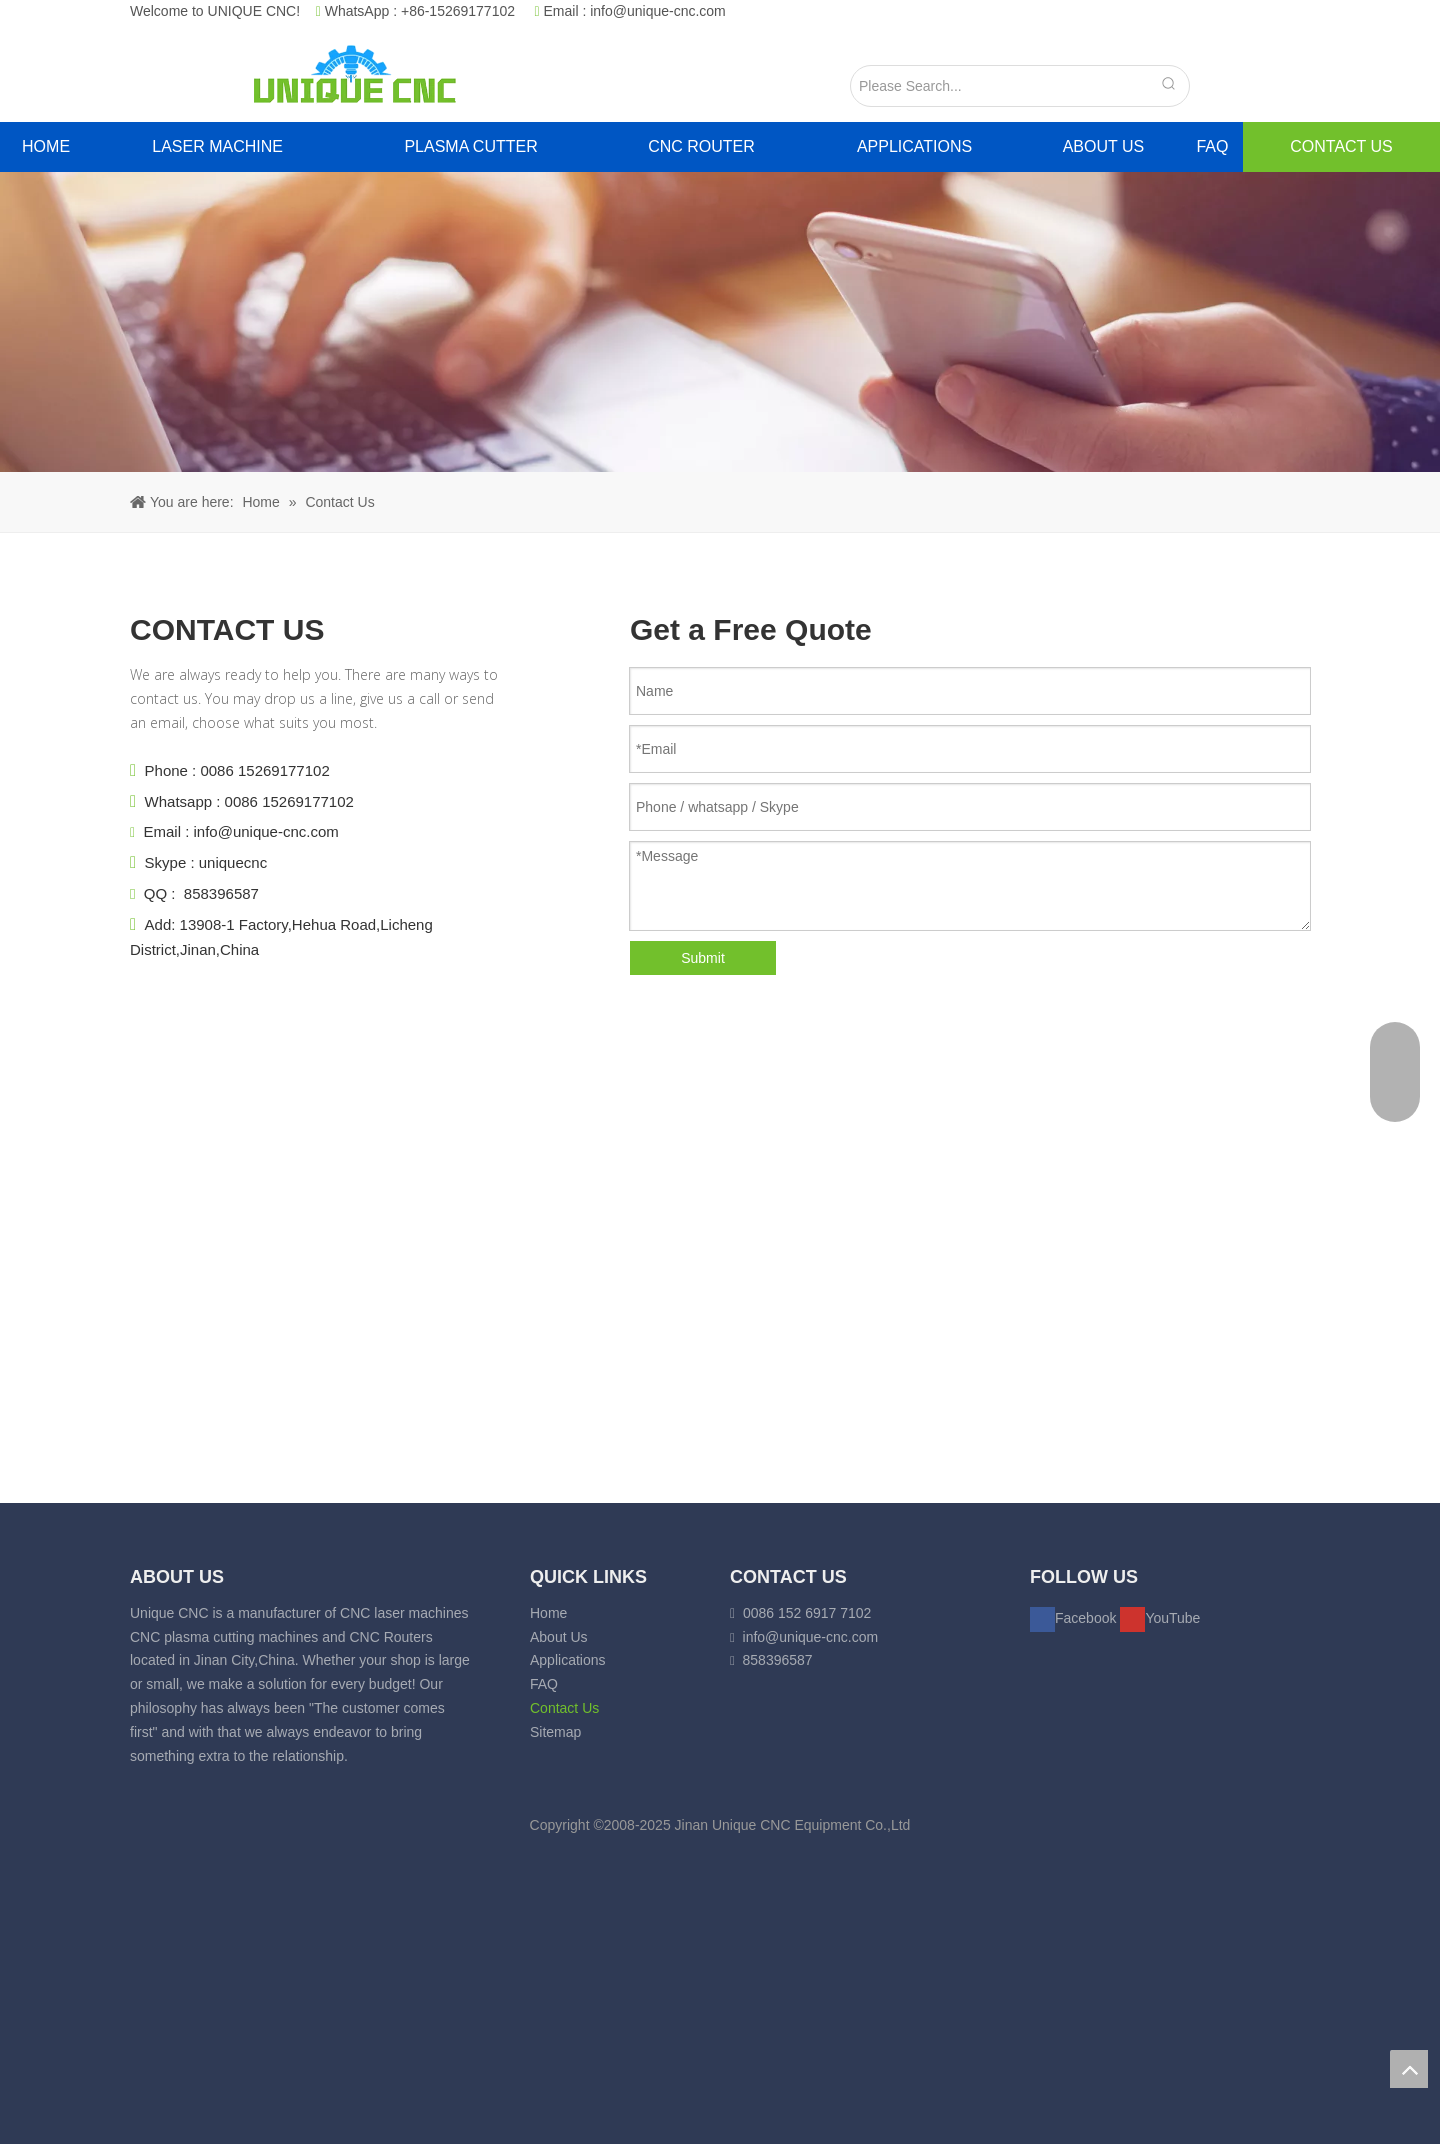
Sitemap (555, 1732)
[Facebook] (1075, 1618)
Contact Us (564, 1708)
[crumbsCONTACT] (720, 322)
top (1409, 2069)
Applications (568, 1660)
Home (548, 1613)
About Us (559, 1637)
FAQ (544, 1684)
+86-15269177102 (458, 11)
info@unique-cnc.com (658, 11)
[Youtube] (1160, 1618)
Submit (703, 958)
